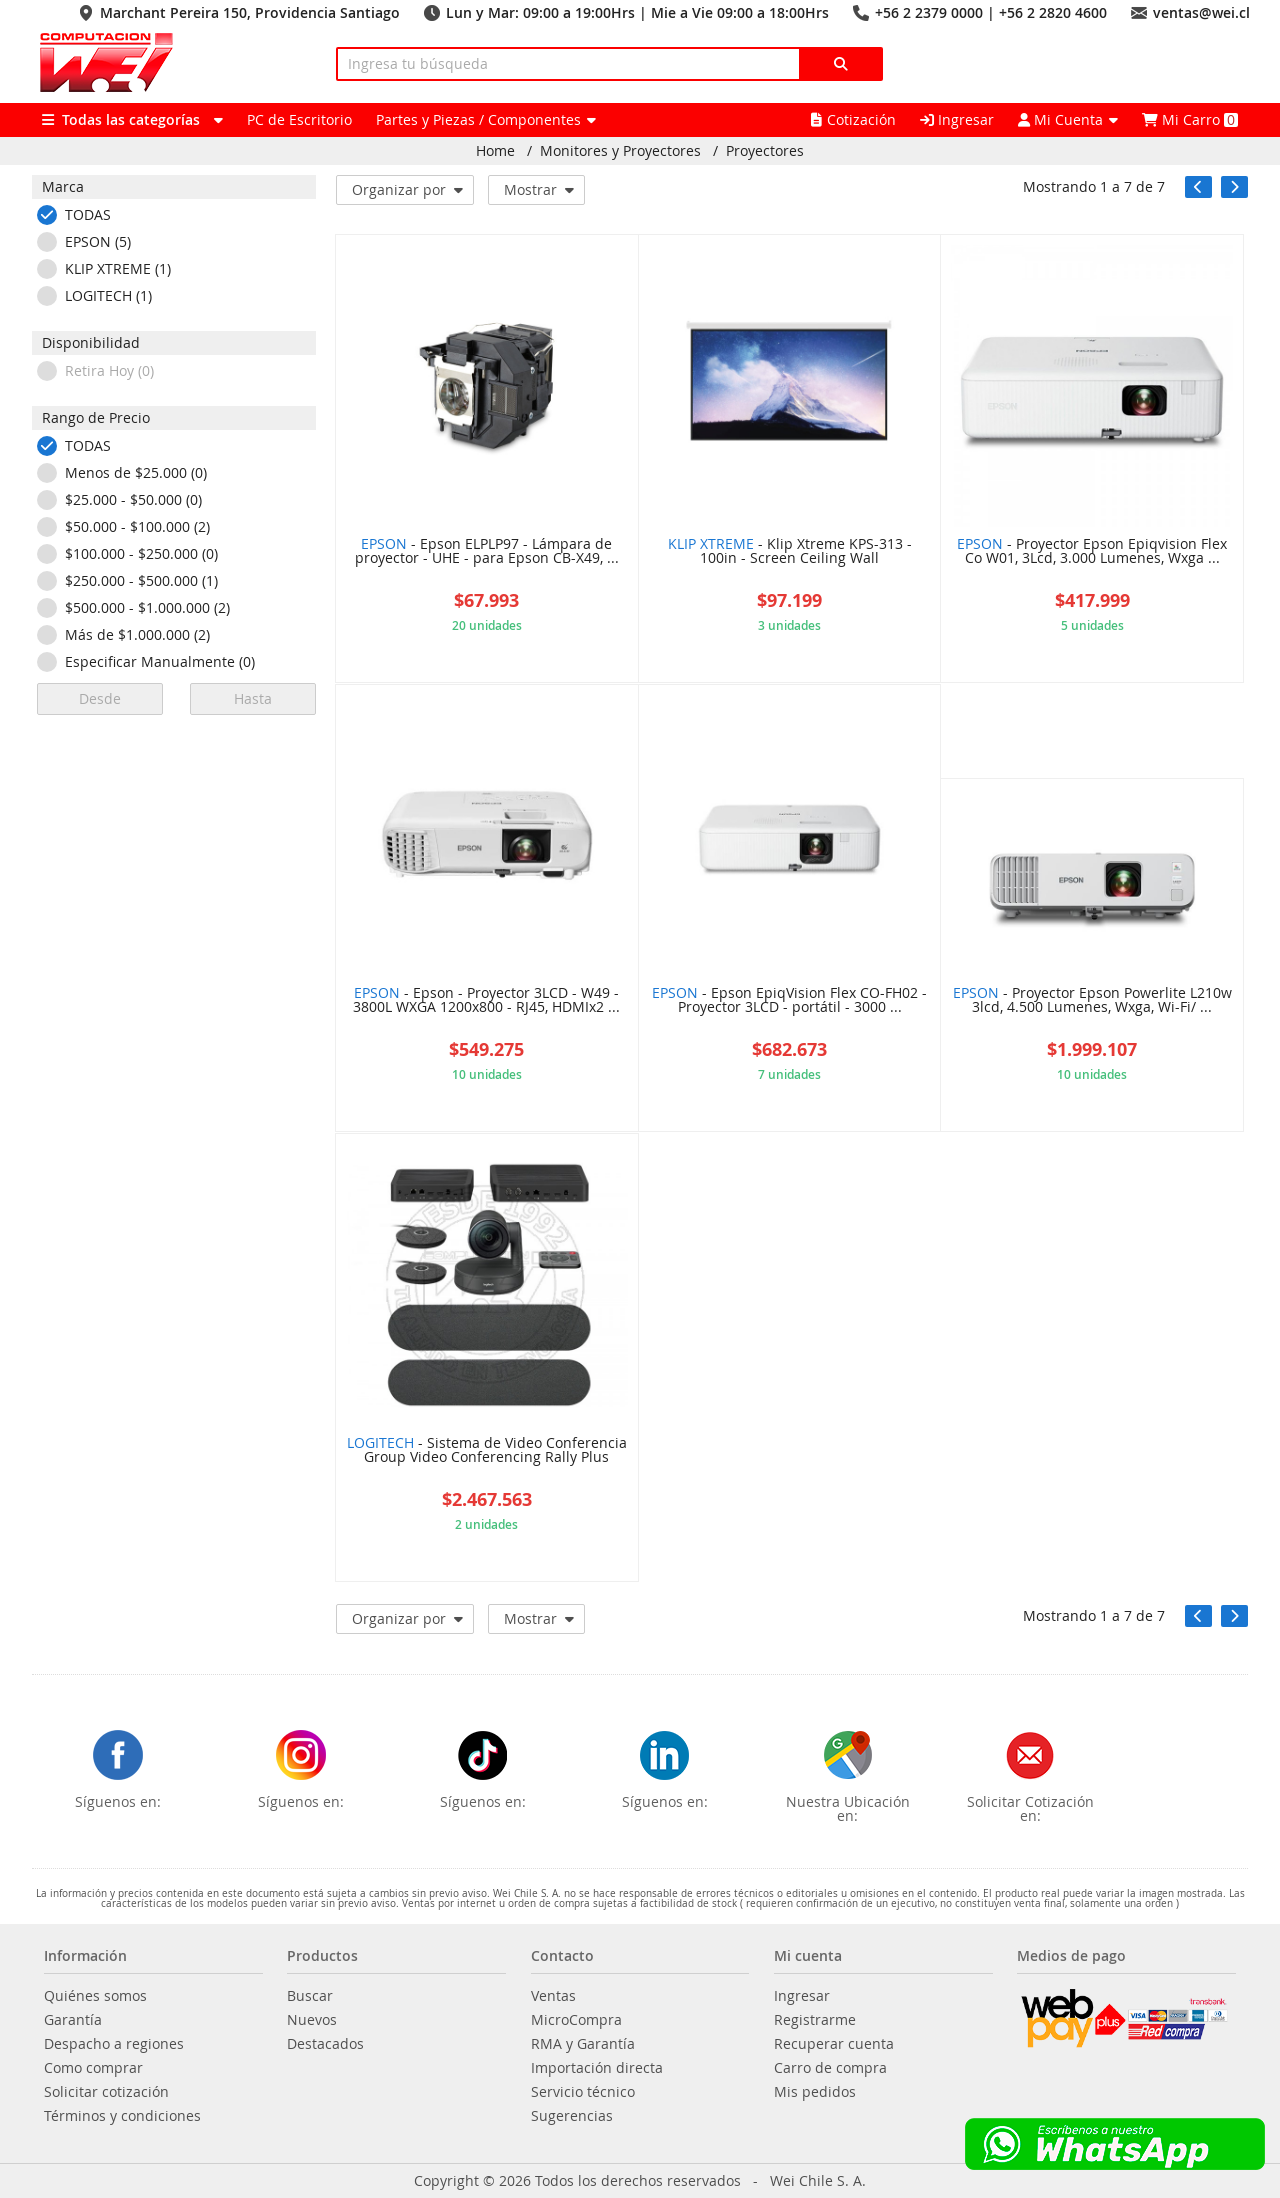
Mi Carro (1190, 119)
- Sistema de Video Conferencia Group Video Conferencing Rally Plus (487, 1451)
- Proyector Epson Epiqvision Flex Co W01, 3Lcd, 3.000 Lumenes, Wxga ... (1092, 552)
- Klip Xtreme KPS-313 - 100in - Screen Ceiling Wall (790, 552)
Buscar (310, 1996)
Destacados (325, 2044)
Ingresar (957, 119)
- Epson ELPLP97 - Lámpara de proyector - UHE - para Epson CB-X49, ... (487, 552)
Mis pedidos (815, 2092)
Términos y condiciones (122, 2116)
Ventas (553, 1996)
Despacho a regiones (114, 2044)
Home (495, 151)
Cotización (853, 119)
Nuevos (312, 2020)
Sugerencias (572, 2116)
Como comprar (93, 2068)
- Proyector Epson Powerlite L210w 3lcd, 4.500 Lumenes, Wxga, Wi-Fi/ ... (1092, 1001)
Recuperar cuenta (834, 2044)
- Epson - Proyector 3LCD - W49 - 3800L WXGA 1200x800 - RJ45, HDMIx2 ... (486, 1001)
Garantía (73, 2020)
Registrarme (815, 2020)
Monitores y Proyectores (620, 151)
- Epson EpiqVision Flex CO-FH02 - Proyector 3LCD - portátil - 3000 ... (789, 1001)
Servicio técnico (583, 2092)
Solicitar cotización (106, 2092)
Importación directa (597, 2068)
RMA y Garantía (583, 2044)
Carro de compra (830, 2068)
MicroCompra (576, 2020)
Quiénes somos (95, 1996)
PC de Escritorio (299, 119)
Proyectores (765, 151)
